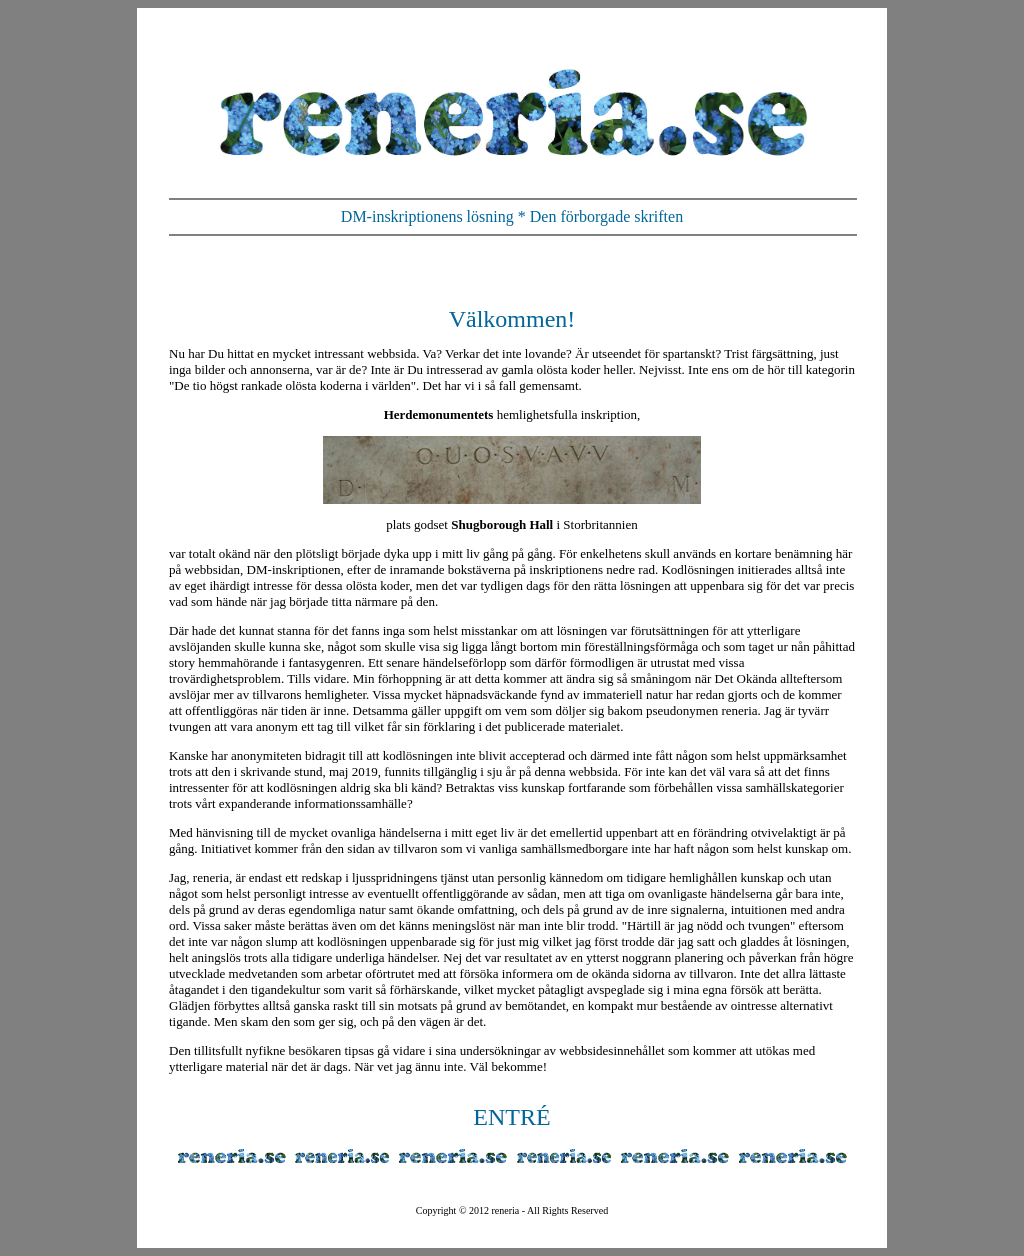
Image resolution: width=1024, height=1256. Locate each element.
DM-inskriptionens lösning (427, 216)
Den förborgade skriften (606, 216)
